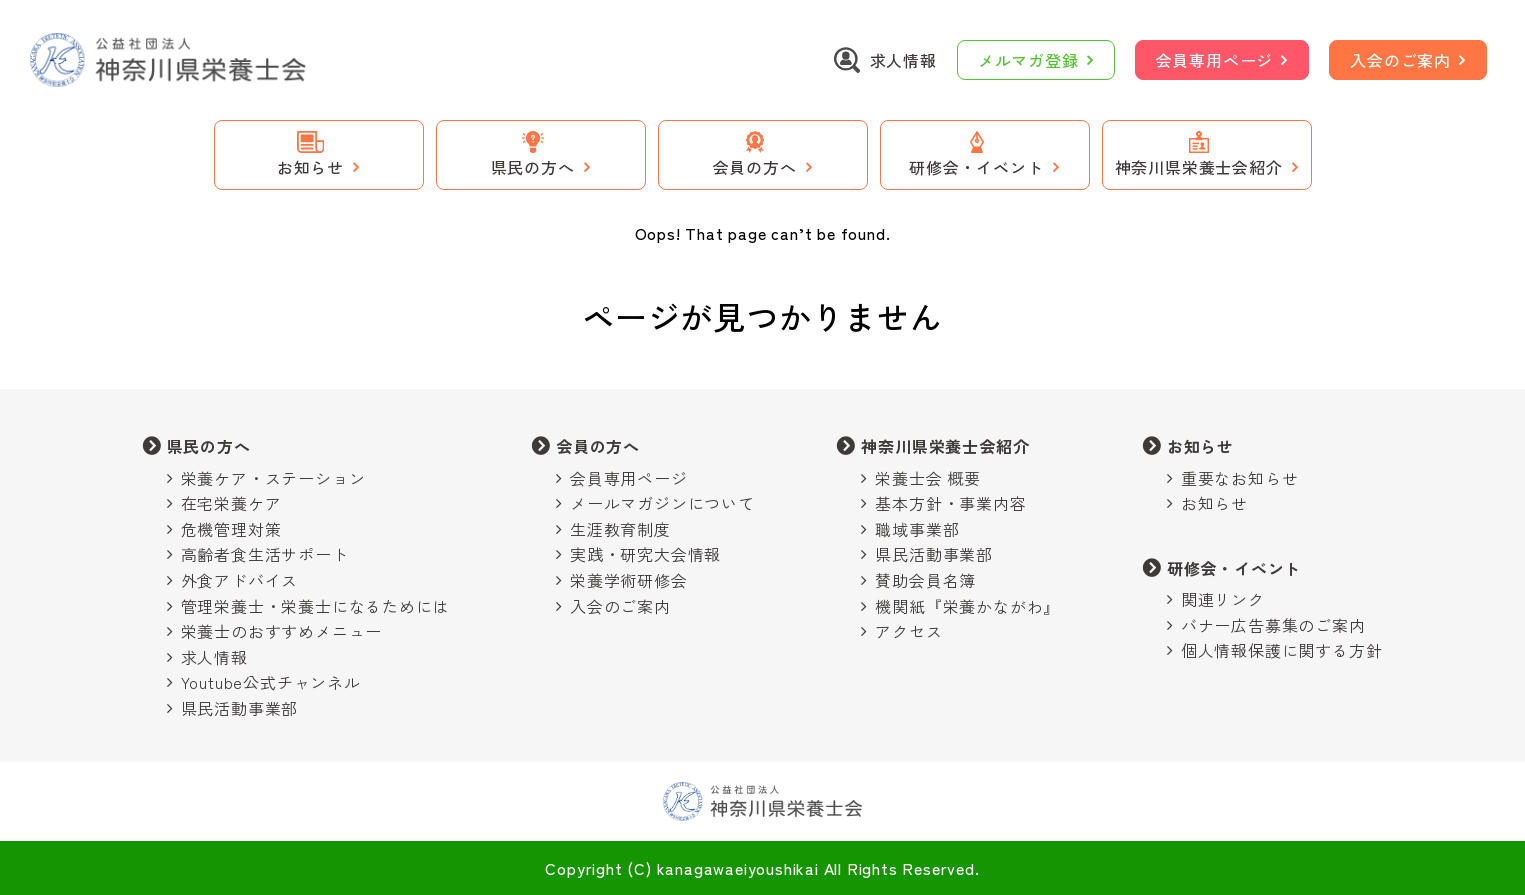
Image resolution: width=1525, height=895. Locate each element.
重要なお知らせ (1240, 478)
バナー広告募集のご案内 (1273, 625)
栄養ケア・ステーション (273, 478)
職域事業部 (917, 529)
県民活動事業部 (240, 708)
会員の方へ (598, 446)
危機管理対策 (231, 529)
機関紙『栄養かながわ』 (967, 606)
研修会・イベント (1234, 568)
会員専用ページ (1215, 60)
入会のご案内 (1400, 60)
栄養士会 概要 (928, 478)
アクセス (908, 631)
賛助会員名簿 (925, 580)
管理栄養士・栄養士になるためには (315, 606)
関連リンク (1223, 599)
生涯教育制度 (620, 529)
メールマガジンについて (662, 503)
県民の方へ (209, 446)
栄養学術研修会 (629, 580)
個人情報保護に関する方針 (1282, 650)
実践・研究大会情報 (645, 554)
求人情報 (214, 657)
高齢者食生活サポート (265, 554)
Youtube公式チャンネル (271, 682)
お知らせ (1200, 446)
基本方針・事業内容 (950, 503)
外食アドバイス (240, 580)
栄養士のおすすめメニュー (282, 631)
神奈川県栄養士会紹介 (945, 446)
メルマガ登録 (1028, 60)
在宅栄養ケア (231, 503)
